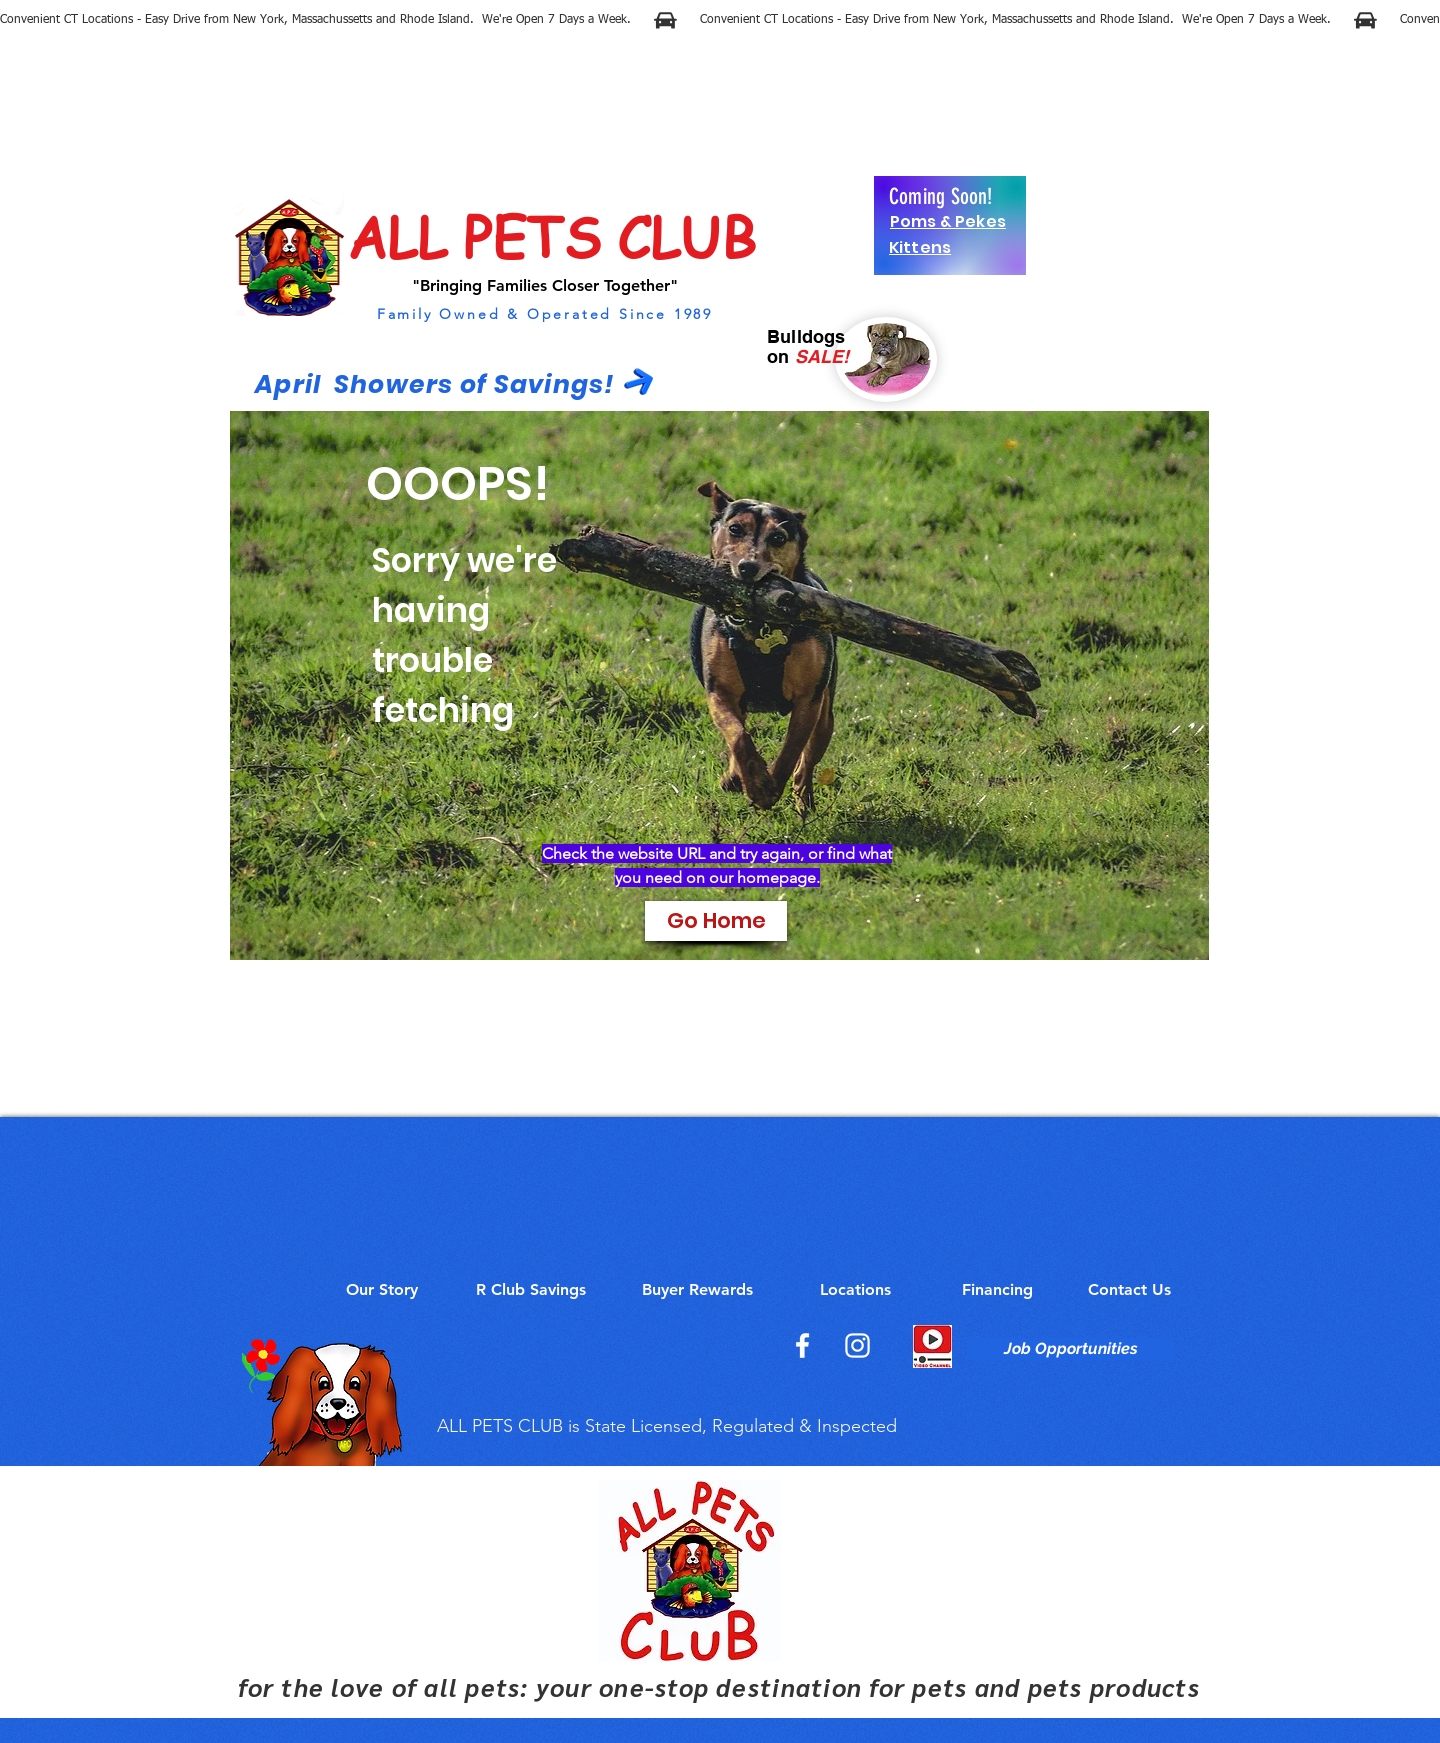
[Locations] (855, 1290)
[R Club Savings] (531, 1290)
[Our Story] (382, 1290)
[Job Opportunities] (1070, 1349)
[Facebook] (802, 1345)
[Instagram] (857, 1345)
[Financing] (997, 1290)
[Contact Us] (1129, 1290)
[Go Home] (716, 921)
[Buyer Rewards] (697, 1290)
